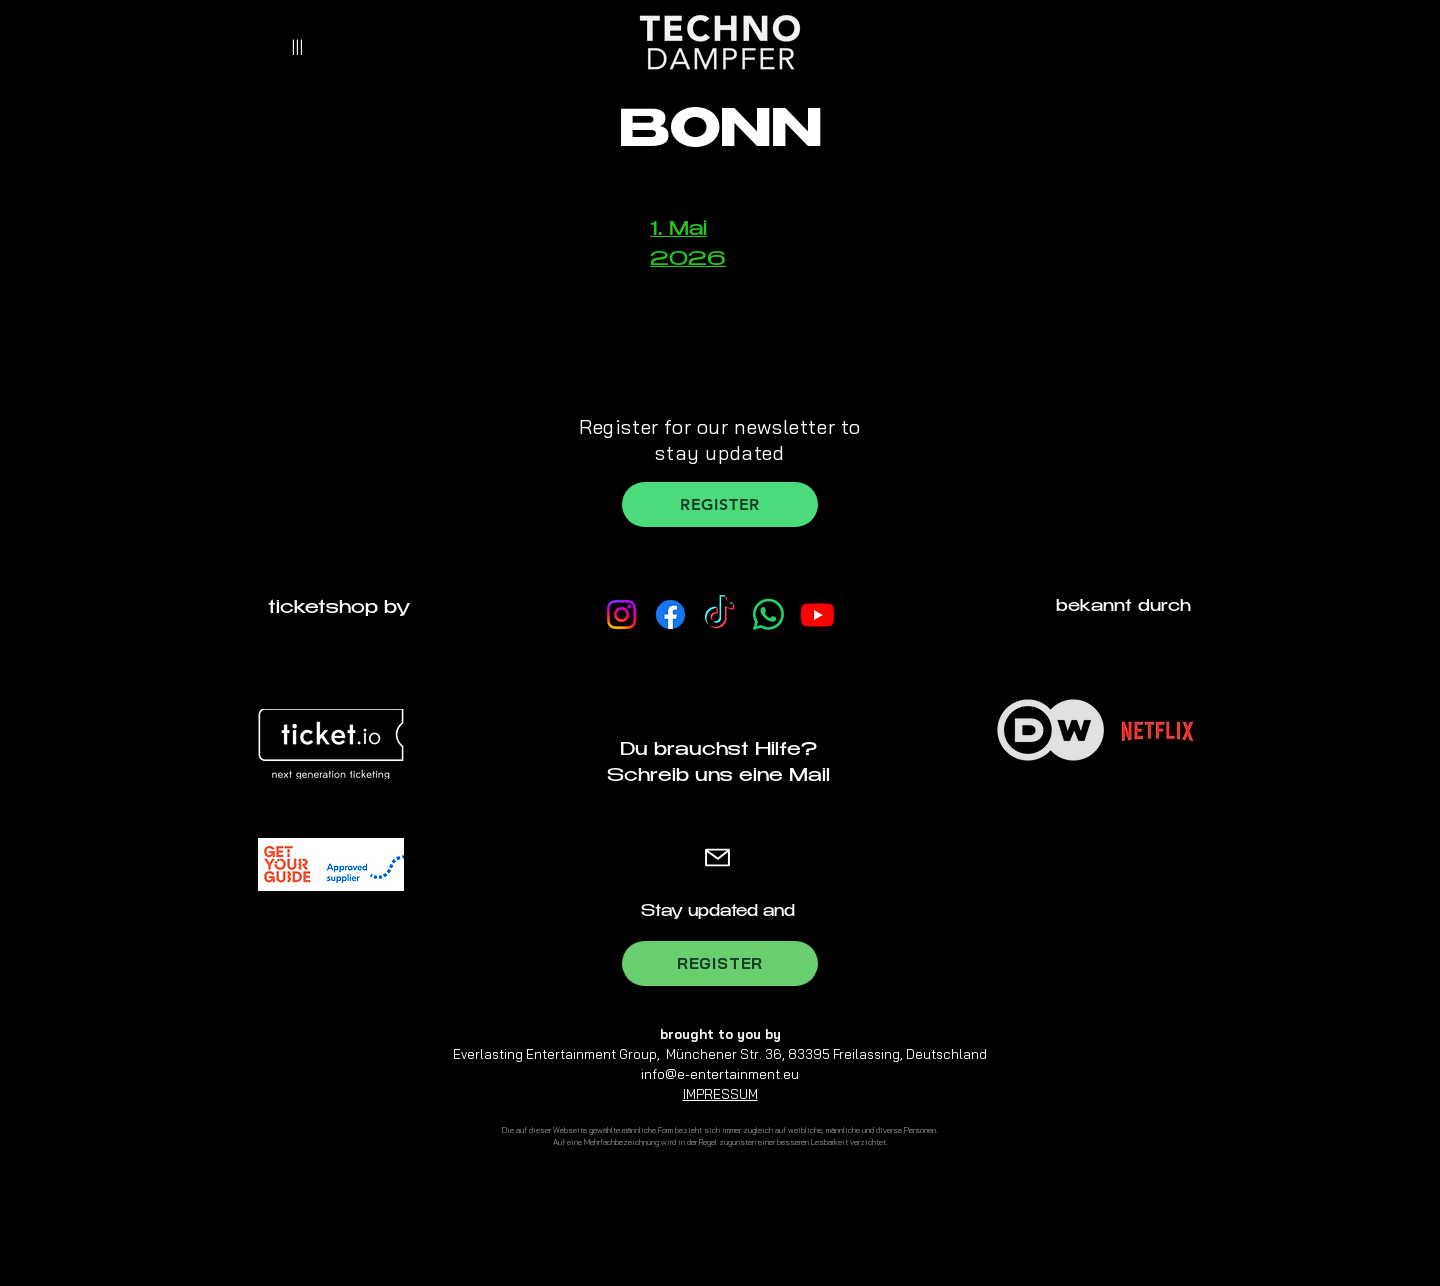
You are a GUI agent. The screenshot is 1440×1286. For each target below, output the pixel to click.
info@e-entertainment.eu (720, 1074)
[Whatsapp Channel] (768, 614)
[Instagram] (621, 614)
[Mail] (717, 858)
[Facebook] (670, 614)
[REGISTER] (720, 504)
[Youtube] (817, 614)
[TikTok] (719, 614)
